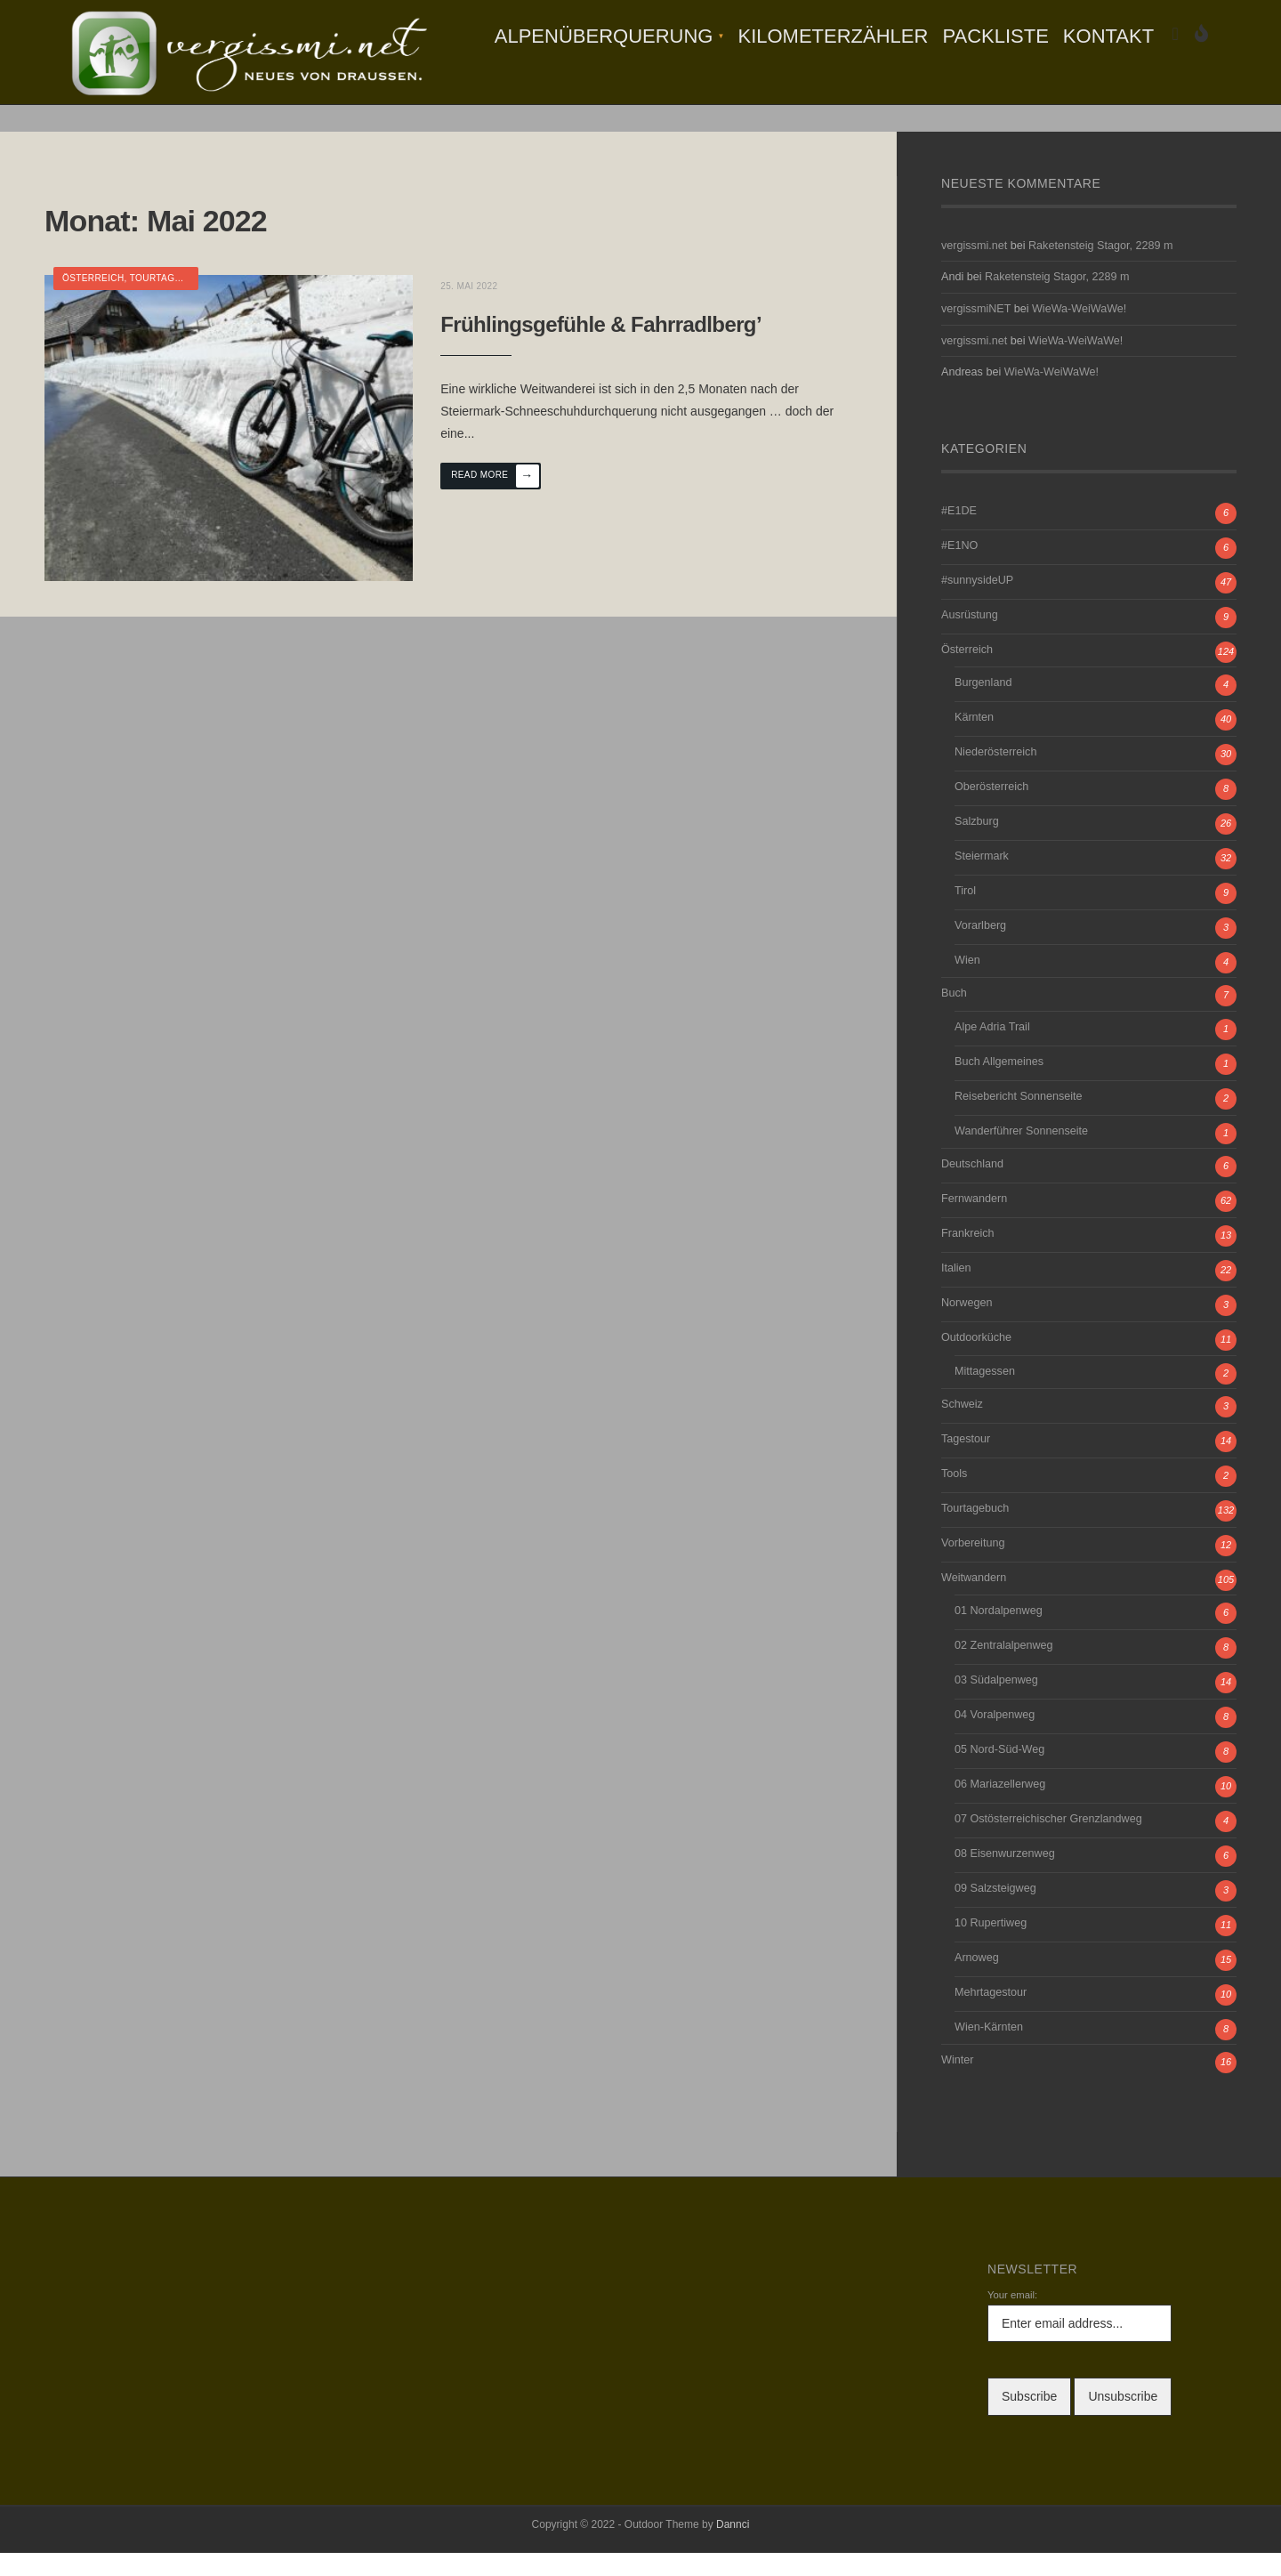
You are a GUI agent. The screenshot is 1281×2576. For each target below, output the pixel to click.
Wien (967, 984)
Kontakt (1108, 36)
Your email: (1012, 2319)
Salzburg (977, 845)
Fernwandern (974, 1222)
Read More (503, 496)
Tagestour (965, 1462)
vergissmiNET (976, 333)
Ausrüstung (969, 638)
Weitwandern (973, 1601)
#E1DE (959, 534)
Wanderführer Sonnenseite (1021, 1155)
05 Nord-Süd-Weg (999, 1773)
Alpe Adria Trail (992, 1051)
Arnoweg (977, 1981)
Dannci (732, 2548)
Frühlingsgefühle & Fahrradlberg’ (608, 344)
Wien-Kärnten (989, 2051)
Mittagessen (985, 1394)
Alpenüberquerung (604, 36)
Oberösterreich (991, 810)
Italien (956, 1292)
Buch (954, 1017)
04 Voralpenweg (995, 1738)
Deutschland (972, 1188)
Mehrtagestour (991, 2016)
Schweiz (962, 1427)
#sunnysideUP (977, 603)
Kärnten (974, 741)
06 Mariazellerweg (1000, 1808)
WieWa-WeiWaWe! (1079, 333)
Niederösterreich (995, 776)
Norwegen (966, 1326)
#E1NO (959, 568)
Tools (954, 1496)
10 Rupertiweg (991, 1947)
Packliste (995, 36)
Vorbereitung (972, 1566)
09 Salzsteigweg (995, 1912)
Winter (957, 2084)
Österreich (93, 302)
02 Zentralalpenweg (1004, 1669)
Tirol (965, 914)
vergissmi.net (974, 268)
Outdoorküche (976, 1361)
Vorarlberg (980, 949)
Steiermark (982, 880)
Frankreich (968, 1257)
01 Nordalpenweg (999, 1634)
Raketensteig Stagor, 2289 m (1100, 268)
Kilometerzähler (832, 36)
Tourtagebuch (169, 302)
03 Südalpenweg (996, 1704)
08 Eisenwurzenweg (1005, 1877)
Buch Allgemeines (999, 1085)
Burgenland (983, 706)
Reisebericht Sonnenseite (1019, 1120)
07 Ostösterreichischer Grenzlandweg (1048, 1843)
